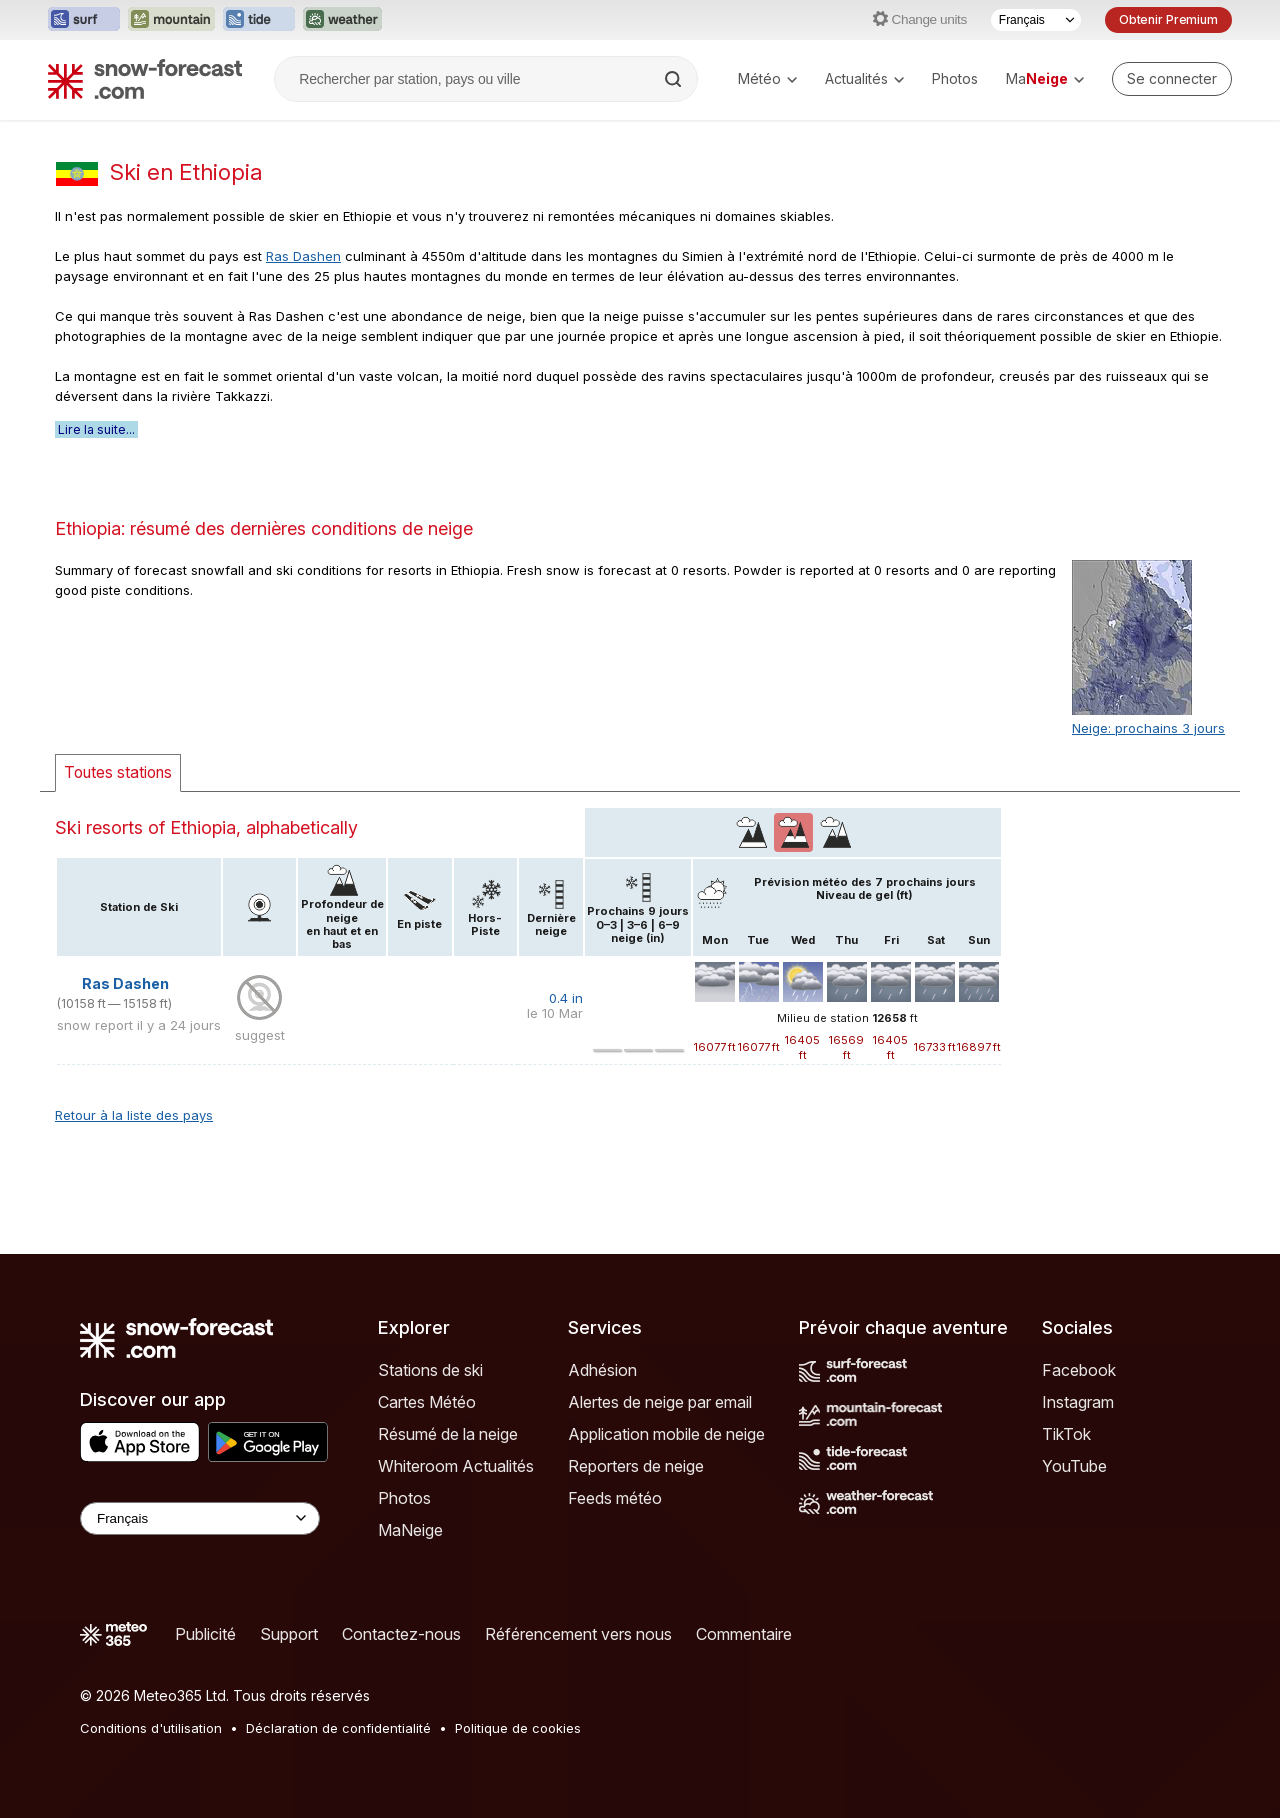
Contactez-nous (401, 1634)
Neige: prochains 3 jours (1148, 728)
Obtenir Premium (1168, 19)
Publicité (205, 1634)
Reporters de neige (636, 1466)
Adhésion (602, 1370)
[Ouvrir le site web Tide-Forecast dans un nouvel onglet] (259, 20)
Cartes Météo (427, 1402)
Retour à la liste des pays (134, 1115)
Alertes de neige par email (660, 1402)
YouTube (1074, 1466)
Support (289, 1634)
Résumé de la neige (448, 1434)
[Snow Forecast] (145, 79)
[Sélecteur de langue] (1036, 20)
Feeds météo (615, 1498)
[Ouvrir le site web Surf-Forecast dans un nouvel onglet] (84, 20)
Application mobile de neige (666, 1434)
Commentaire (744, 1634)
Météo (767, 78)
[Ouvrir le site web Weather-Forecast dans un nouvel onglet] (342, 20)
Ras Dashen (303, 256)
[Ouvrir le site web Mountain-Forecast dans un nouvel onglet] (171, 20)
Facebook (1079, 1370)
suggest (260, 1035)
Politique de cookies (518, 1728)
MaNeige (410, 1530)
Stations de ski (430, 1370)
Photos (955, 78)
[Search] (675, 79)
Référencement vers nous (578, 1634)
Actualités (864, 78)
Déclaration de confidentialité (338, 1728)
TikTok (1066, 1434)
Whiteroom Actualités (456, 1466)
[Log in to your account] (1172, 79)
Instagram (1078, 1402)
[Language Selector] (200, 1518)
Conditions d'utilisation (151, 1728)
